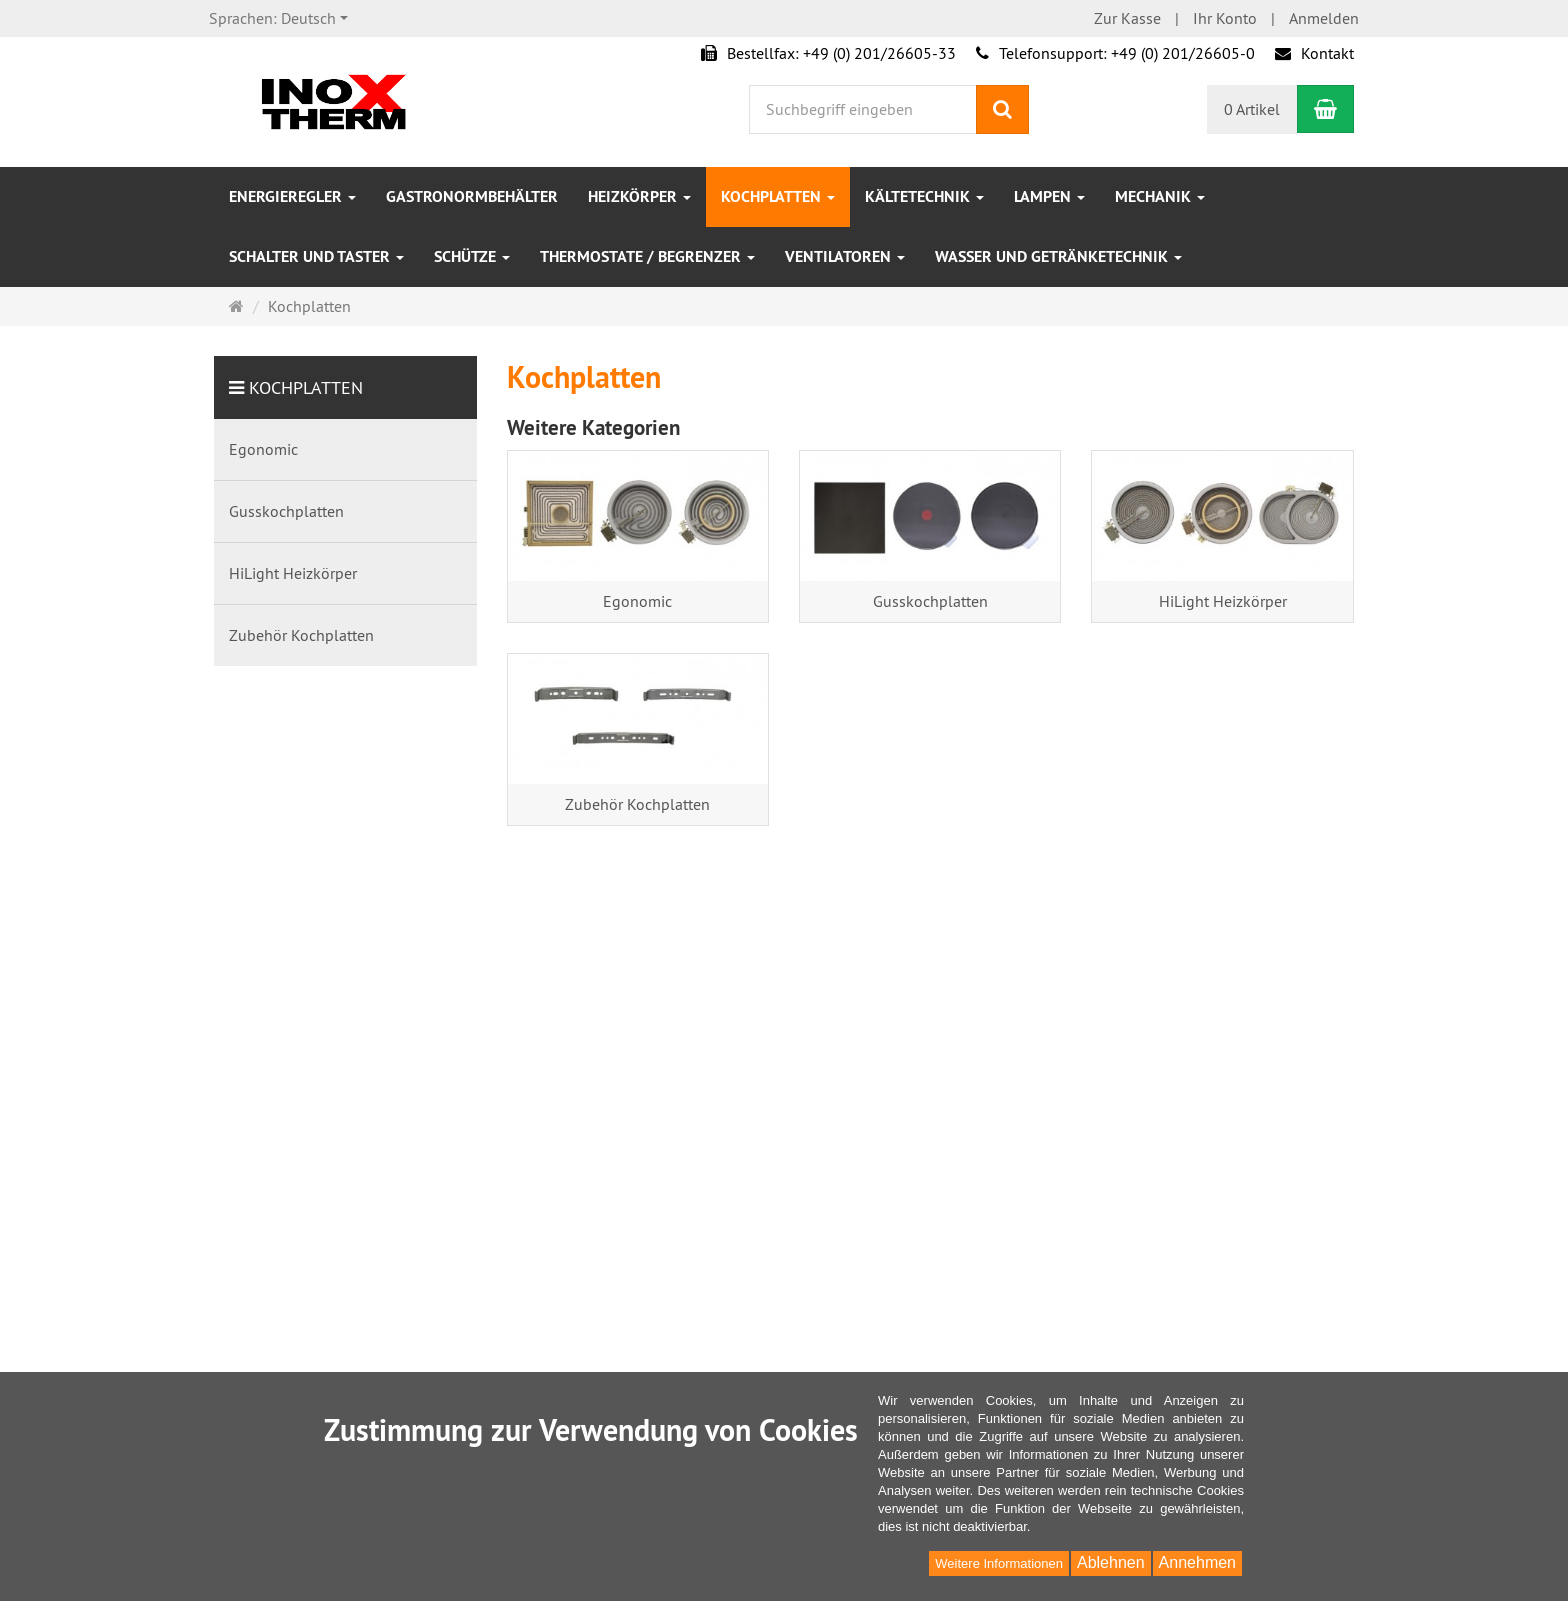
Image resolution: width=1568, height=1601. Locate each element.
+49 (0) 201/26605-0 (1183, 53)
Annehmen (1197, 1562)
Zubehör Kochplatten (637, 804)
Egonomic (637, 601)
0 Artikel (1252, 109)
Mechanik (1160, 196)
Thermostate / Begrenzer (647, 256)
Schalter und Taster (316, 256)
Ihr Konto (1225, 18)
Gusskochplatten (930, 601)
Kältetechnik (924, 196)
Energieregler (292, 196)
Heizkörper (639, 196)
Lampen (1049, 196)
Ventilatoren (845, 256)
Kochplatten (778, 196)
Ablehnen (1111, 1562)
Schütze (472, 256)
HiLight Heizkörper (1223, 601)
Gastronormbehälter (472, 196)
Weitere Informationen (999, 1563)
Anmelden (1324, 18)
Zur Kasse (1127, 18)
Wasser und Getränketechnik (1058, 256)
